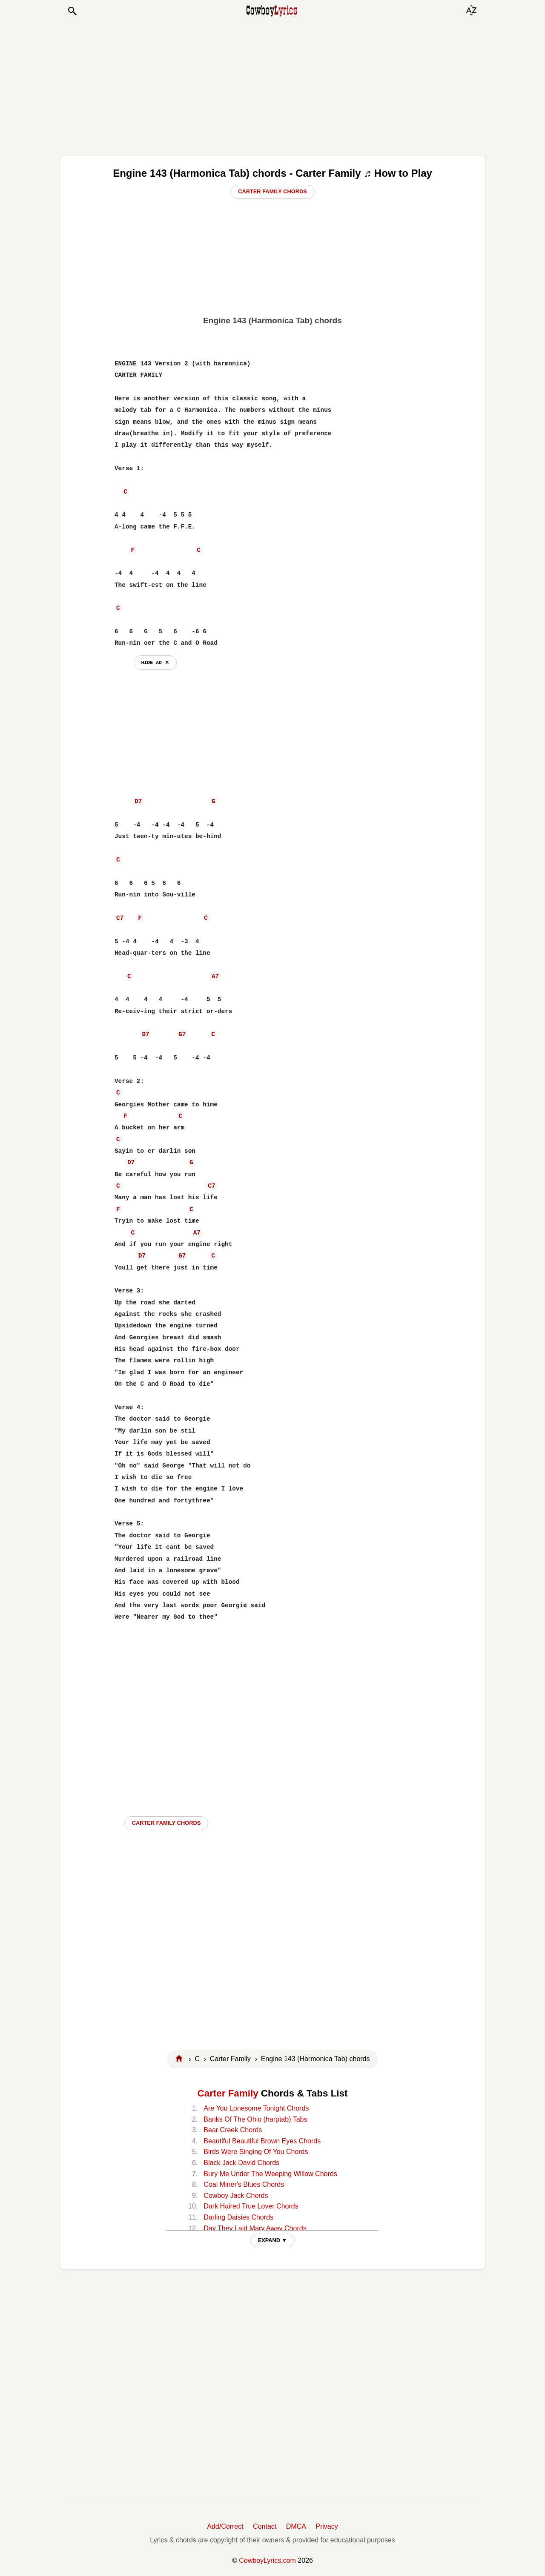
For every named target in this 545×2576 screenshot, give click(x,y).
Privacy (327, 2526)
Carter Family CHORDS (166, 1823)
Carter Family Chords (272, 191)
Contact (264, 2526)
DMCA (296, 2526)
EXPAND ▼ (272, 2240)
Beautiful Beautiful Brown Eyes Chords (262, 2141)
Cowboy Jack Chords (236, 2195)
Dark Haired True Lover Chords (251, 2206)
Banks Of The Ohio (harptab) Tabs (255, 2119)
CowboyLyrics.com (267, 2560)
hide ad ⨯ (155, 662)
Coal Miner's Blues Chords (244, 2184)
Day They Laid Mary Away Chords (255, 2228)
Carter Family (228, 2093)
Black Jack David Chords (241, 2162)
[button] (72, 11)
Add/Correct (225, 2526)
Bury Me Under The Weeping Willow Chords (270, 2173)
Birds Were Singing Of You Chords (256, 2151)
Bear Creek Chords (233, 2130)
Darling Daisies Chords (238, 2217)
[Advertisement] (272, 86)
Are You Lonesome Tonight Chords (256, 2108)
